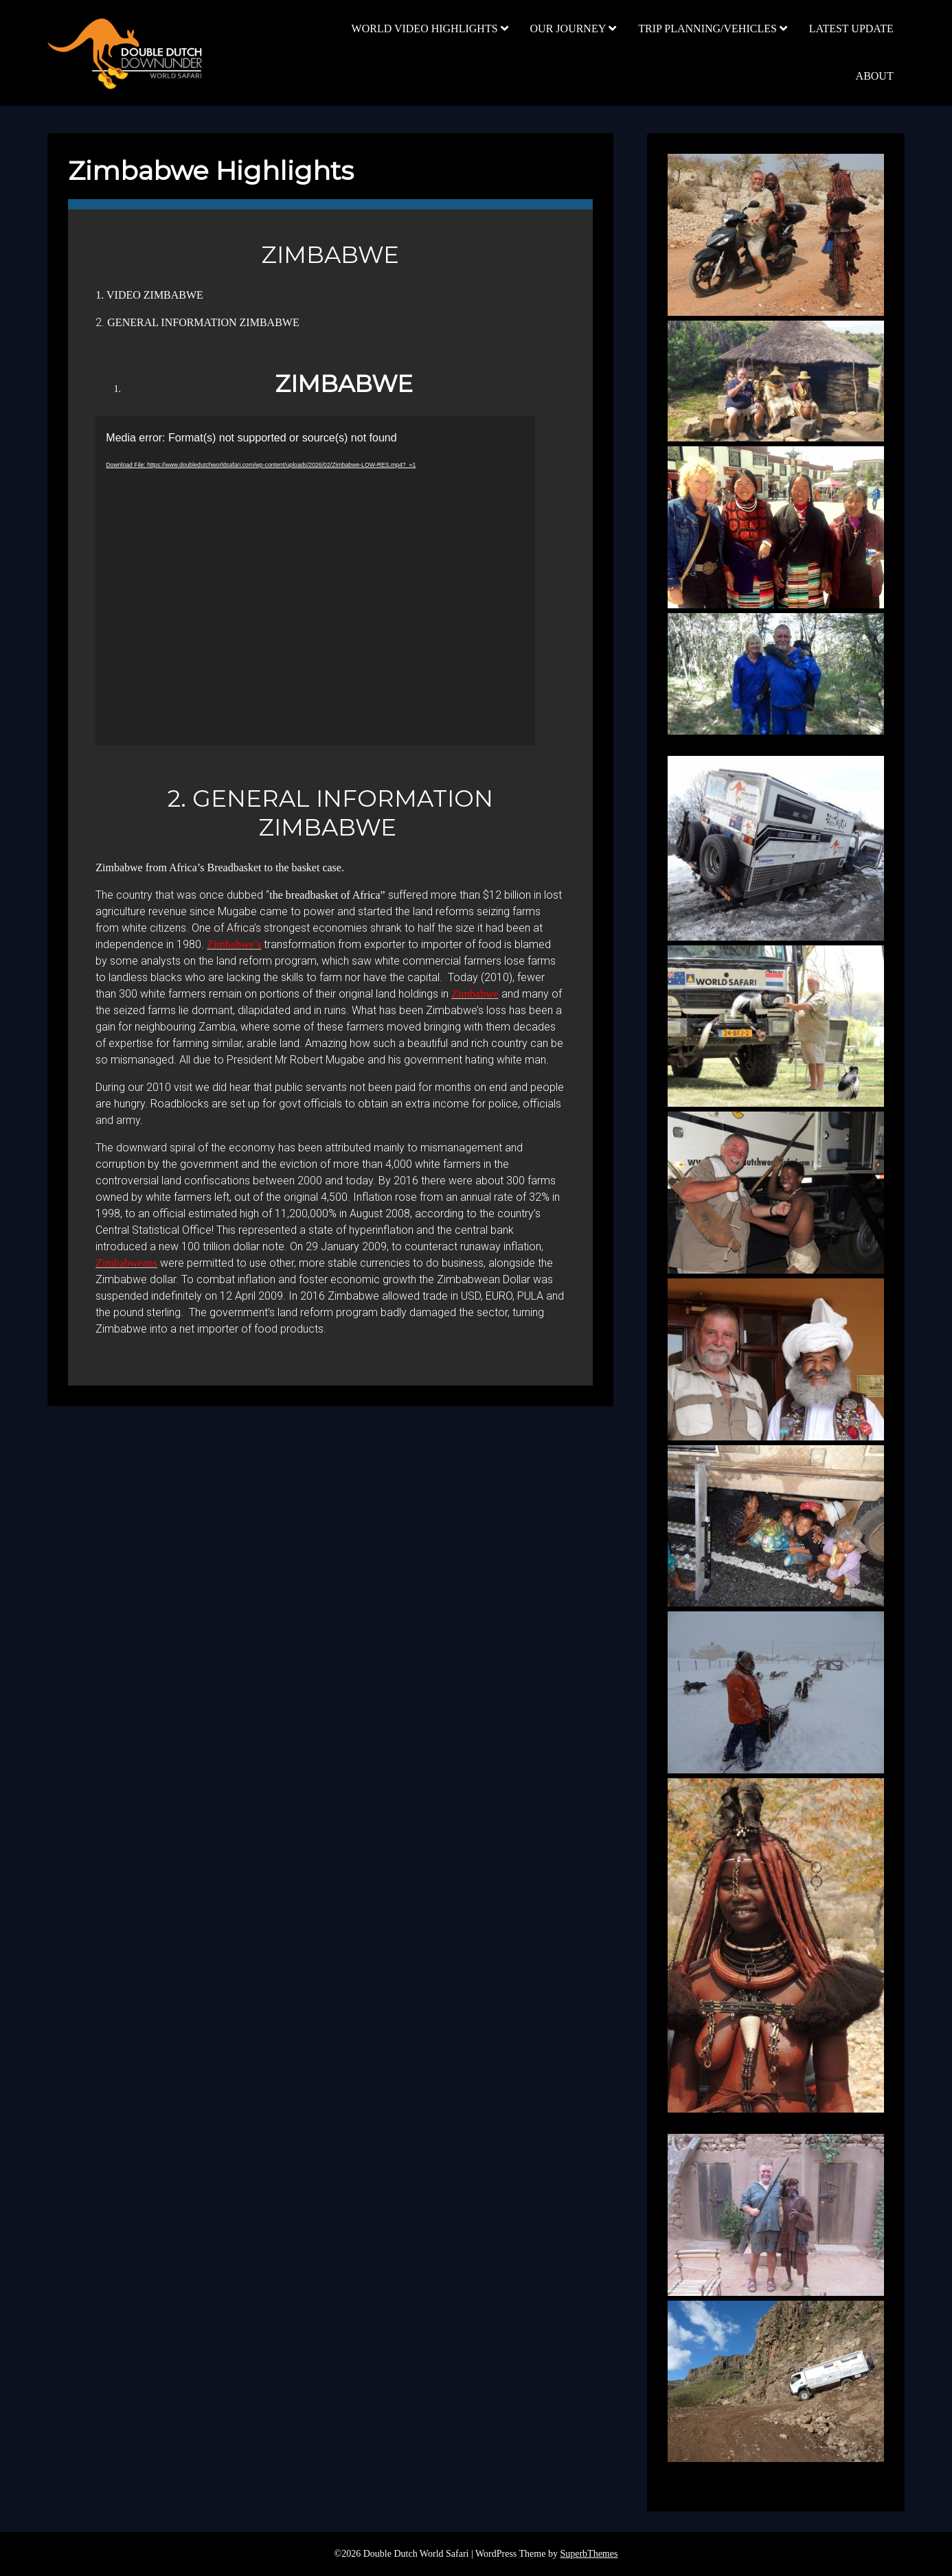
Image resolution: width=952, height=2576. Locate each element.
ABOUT (875, 76)
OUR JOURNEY (568, 28)
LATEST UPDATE (851, 28)
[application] (315, 581)
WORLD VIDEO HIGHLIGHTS (425, 28)
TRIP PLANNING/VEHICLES (707, 28)
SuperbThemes (588, 2554)
